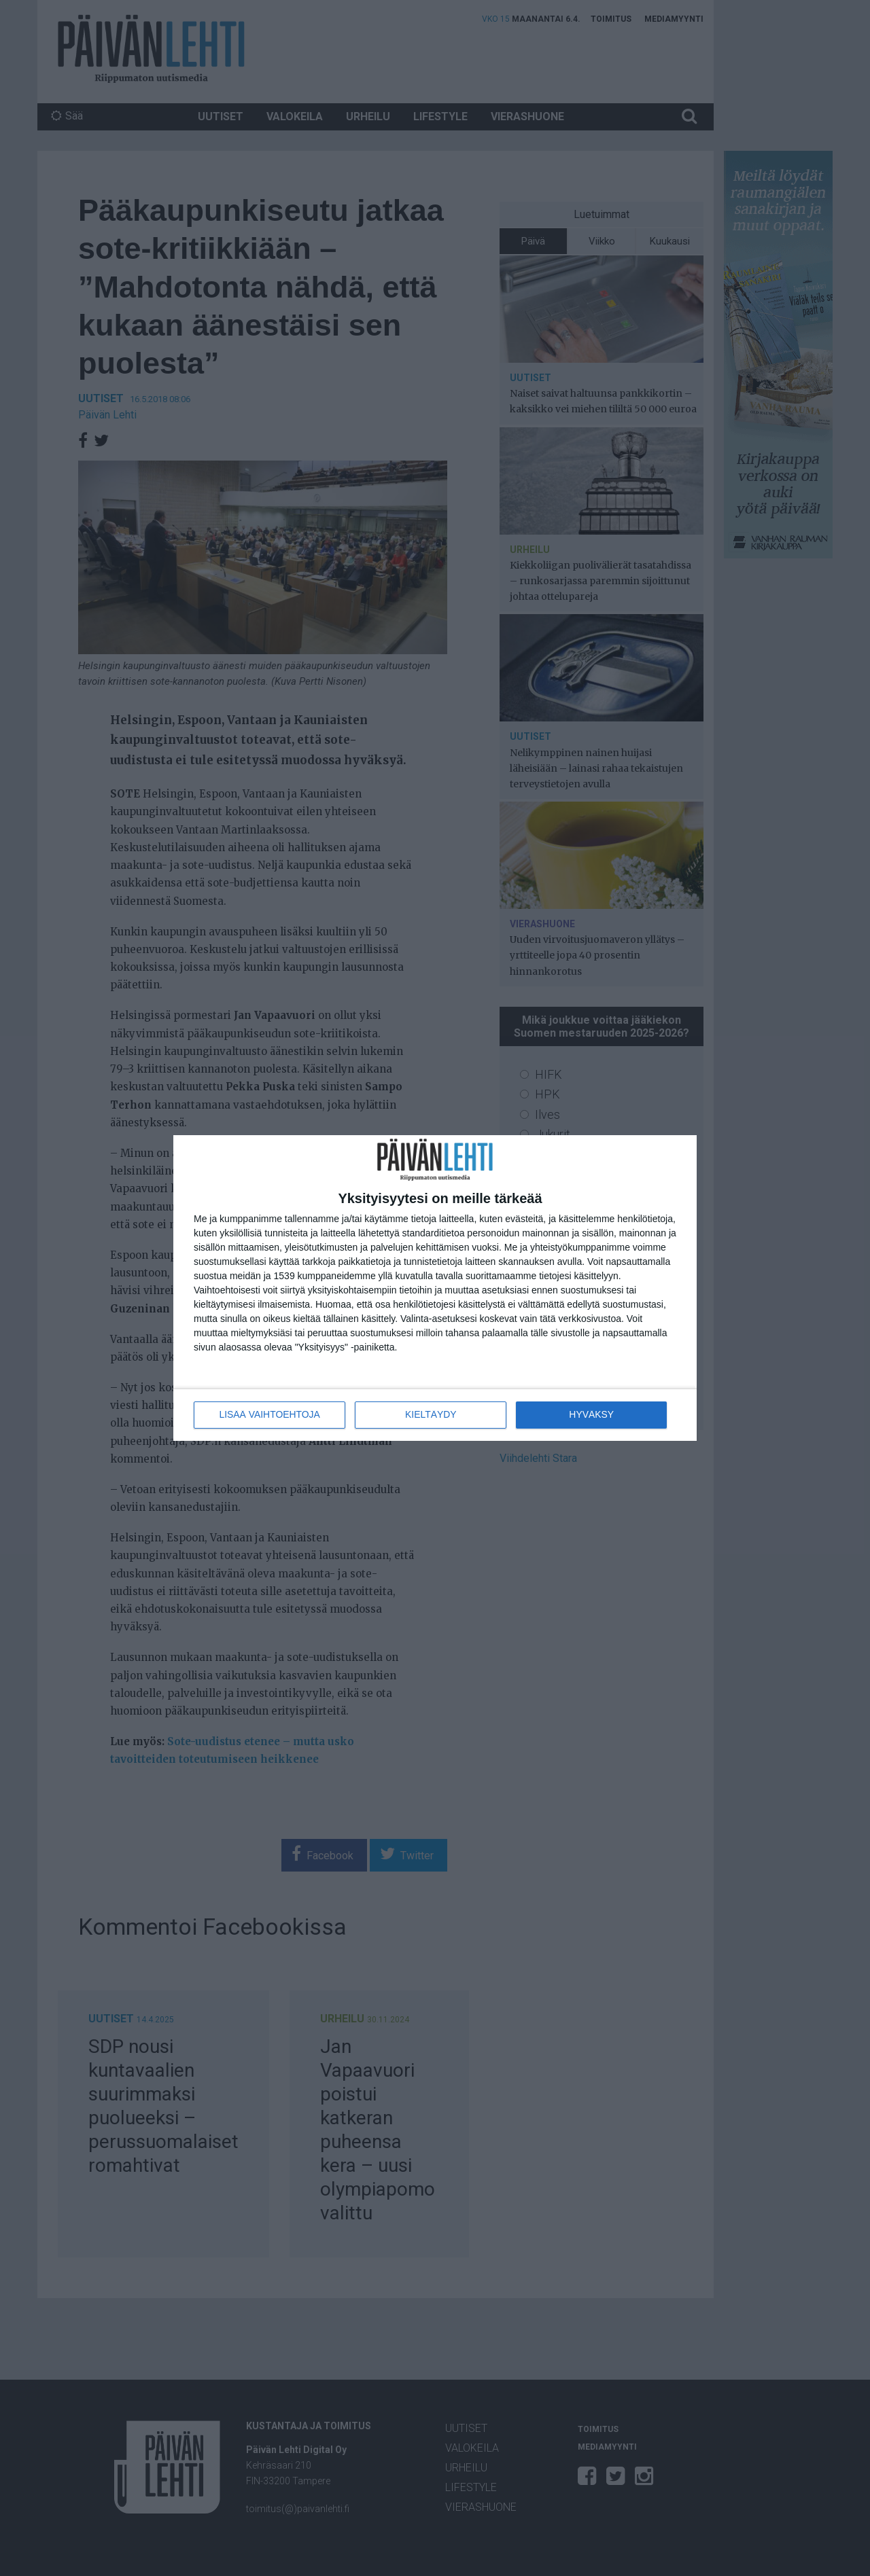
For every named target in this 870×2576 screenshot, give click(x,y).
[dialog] (435, 1288)
